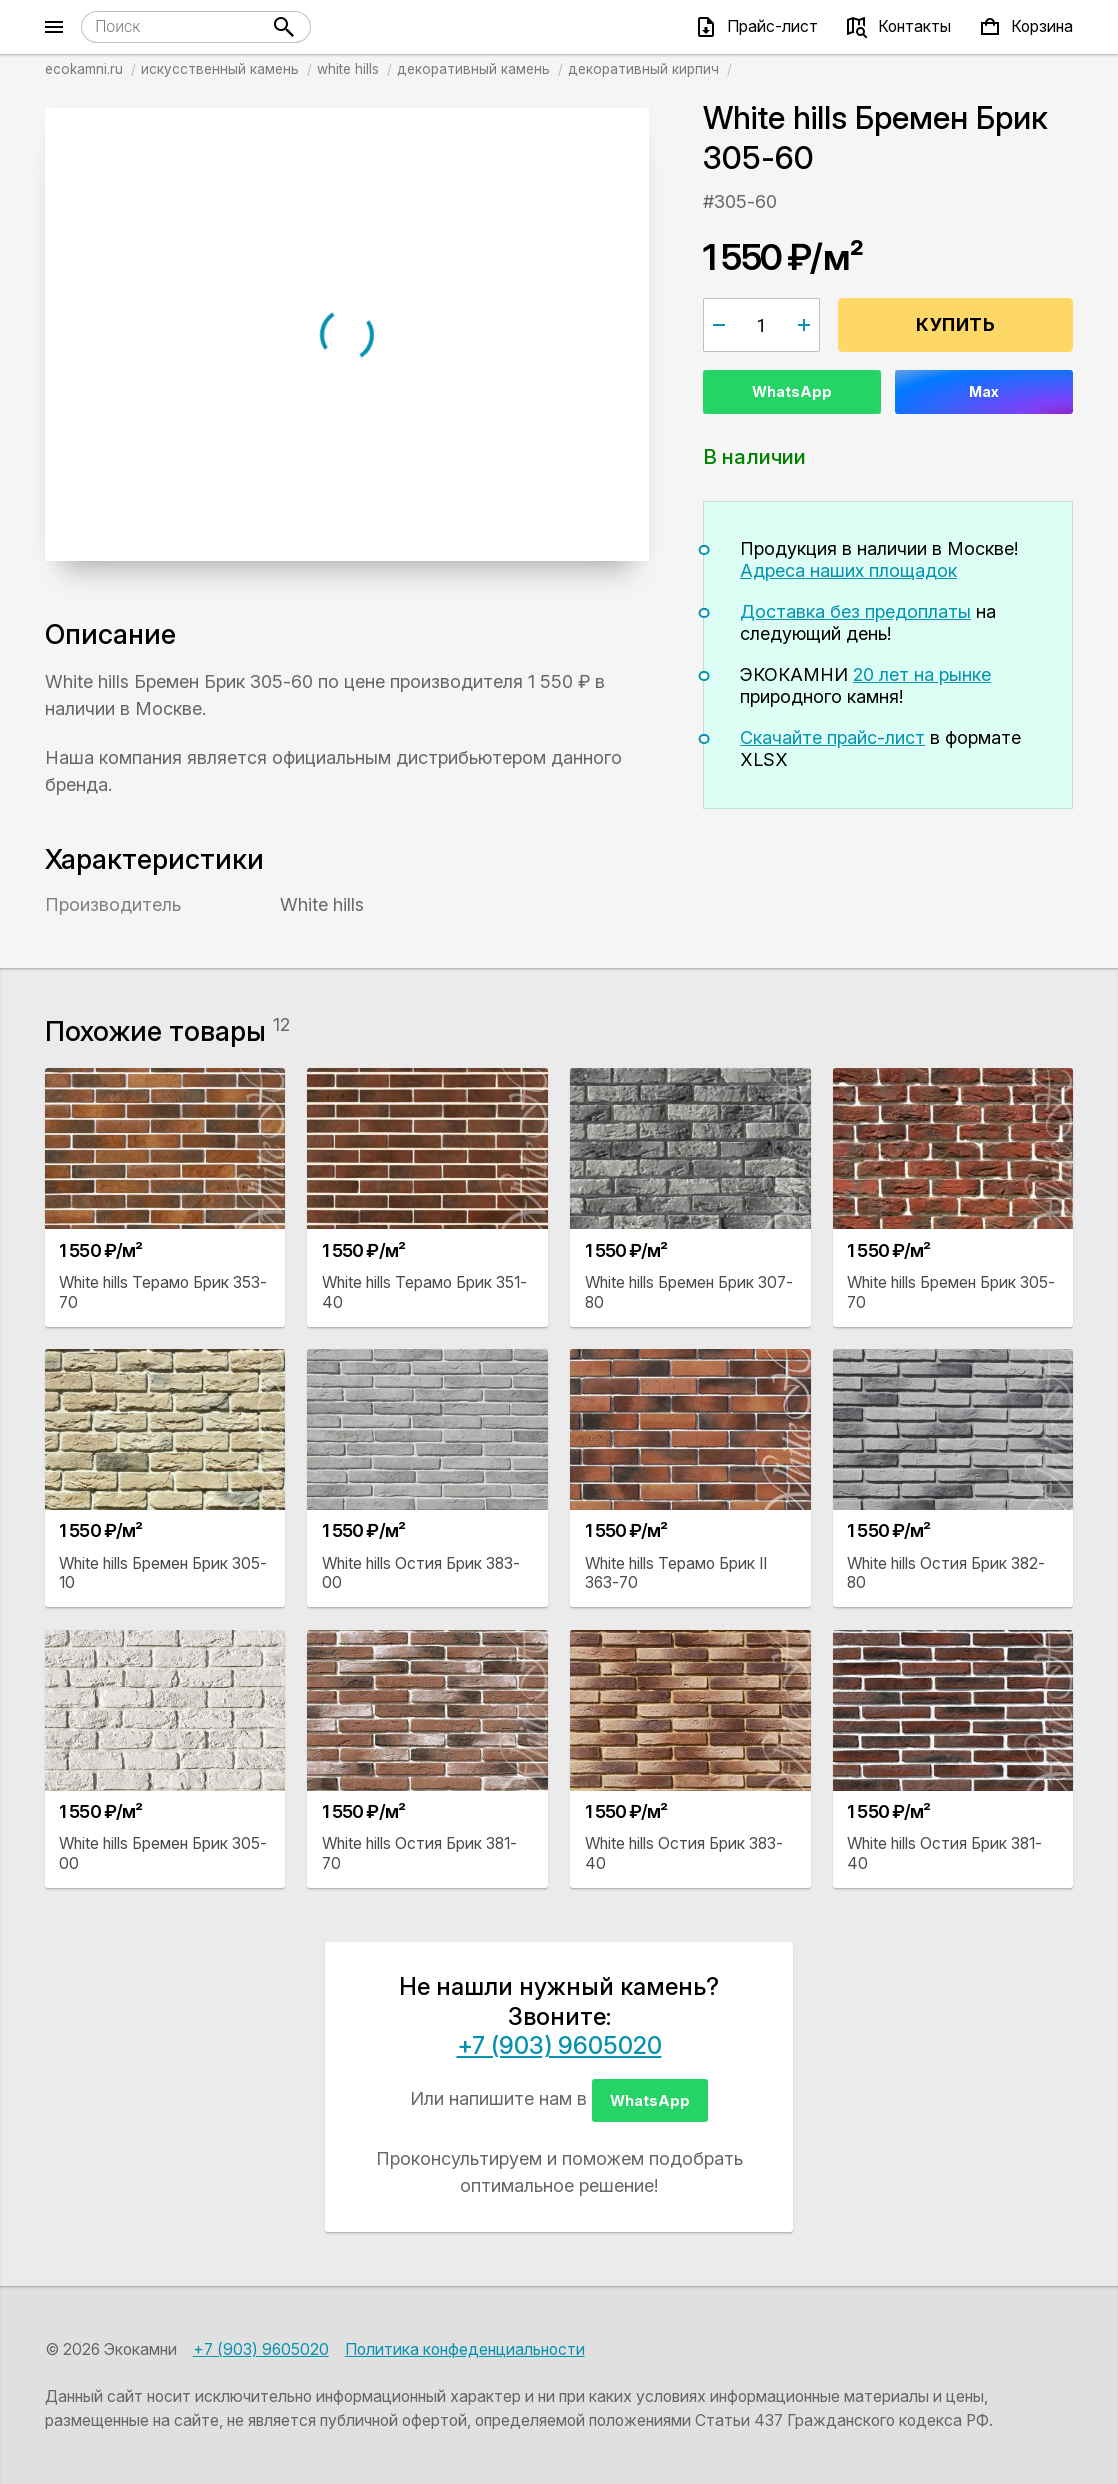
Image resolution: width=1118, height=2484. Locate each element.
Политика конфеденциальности (465, 2349)
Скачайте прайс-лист (832, 737)
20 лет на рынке (922, 674)
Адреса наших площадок (848, 570)
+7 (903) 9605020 (559, 2045)
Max (984, 391)
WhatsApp (792, 391)
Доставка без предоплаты (855, 611)
